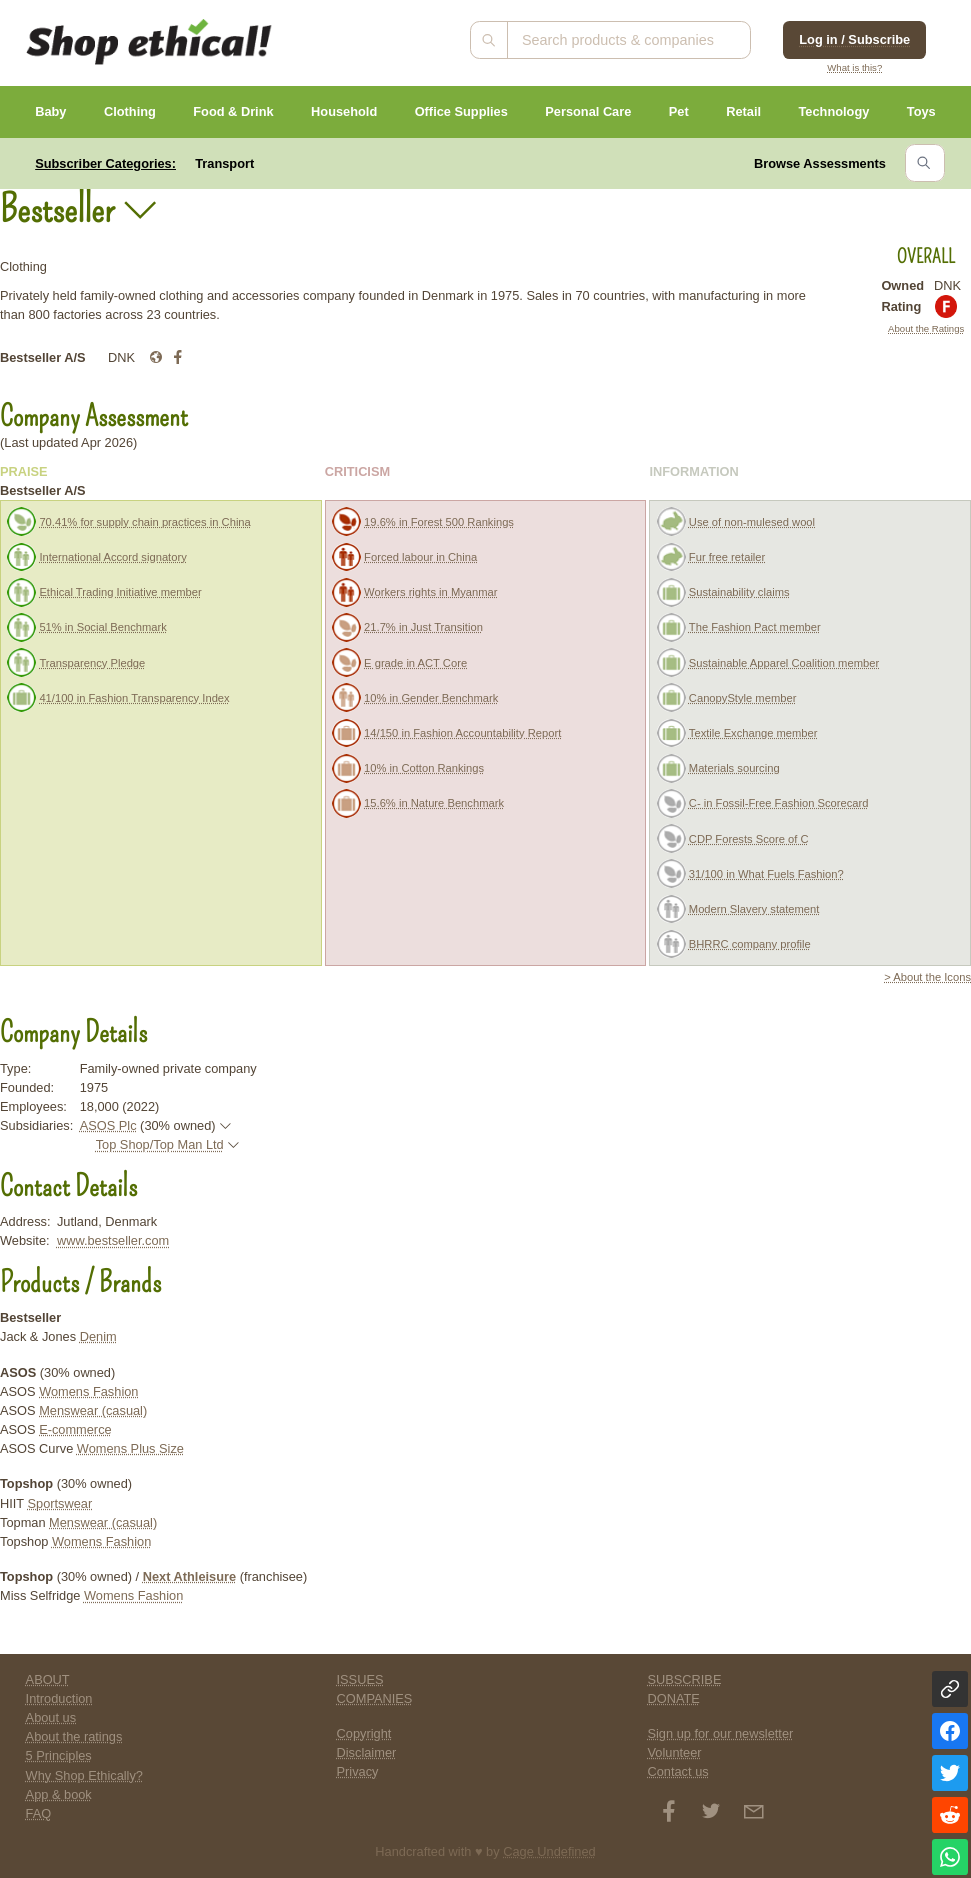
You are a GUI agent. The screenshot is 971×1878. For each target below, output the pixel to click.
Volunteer (674, 1752)
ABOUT (48, 1679)
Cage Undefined (549, 1851)
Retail (743, 111)
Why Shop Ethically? (84, 1775)
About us (51, 1717)
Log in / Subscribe (854, 39)
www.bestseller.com (113, 1240)
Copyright (364, 1733)
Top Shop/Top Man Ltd (160, 1144)
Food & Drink (233, 111)
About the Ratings (926, 328)
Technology (833, 111)
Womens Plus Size (130, 1448)
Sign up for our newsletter (720, 1733)
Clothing (130, 111)
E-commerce (75, 1429)
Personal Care (588, 111)
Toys (921, 111)
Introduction (59, 1698)
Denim (98, 1336)
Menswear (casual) (93, 1410)
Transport (224, 163)
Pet (679, 111)
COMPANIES (375, 1698)
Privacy (358, 1771)
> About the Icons (927, 977)
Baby (50, 111)
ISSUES (360, 1679)
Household (344, 111)
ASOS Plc (108, 1125)
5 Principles (59, 1755)
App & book (59, 1794)
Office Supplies (461, 111)
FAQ (39, 1813)
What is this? (854, 67)
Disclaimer (367, 1752)
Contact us (677, 1771)
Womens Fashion (88, 1391)
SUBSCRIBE (684, 1679)
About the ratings (74, 1736)
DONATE (673, 1698)
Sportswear (60, 1503)
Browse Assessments (820, 163)
